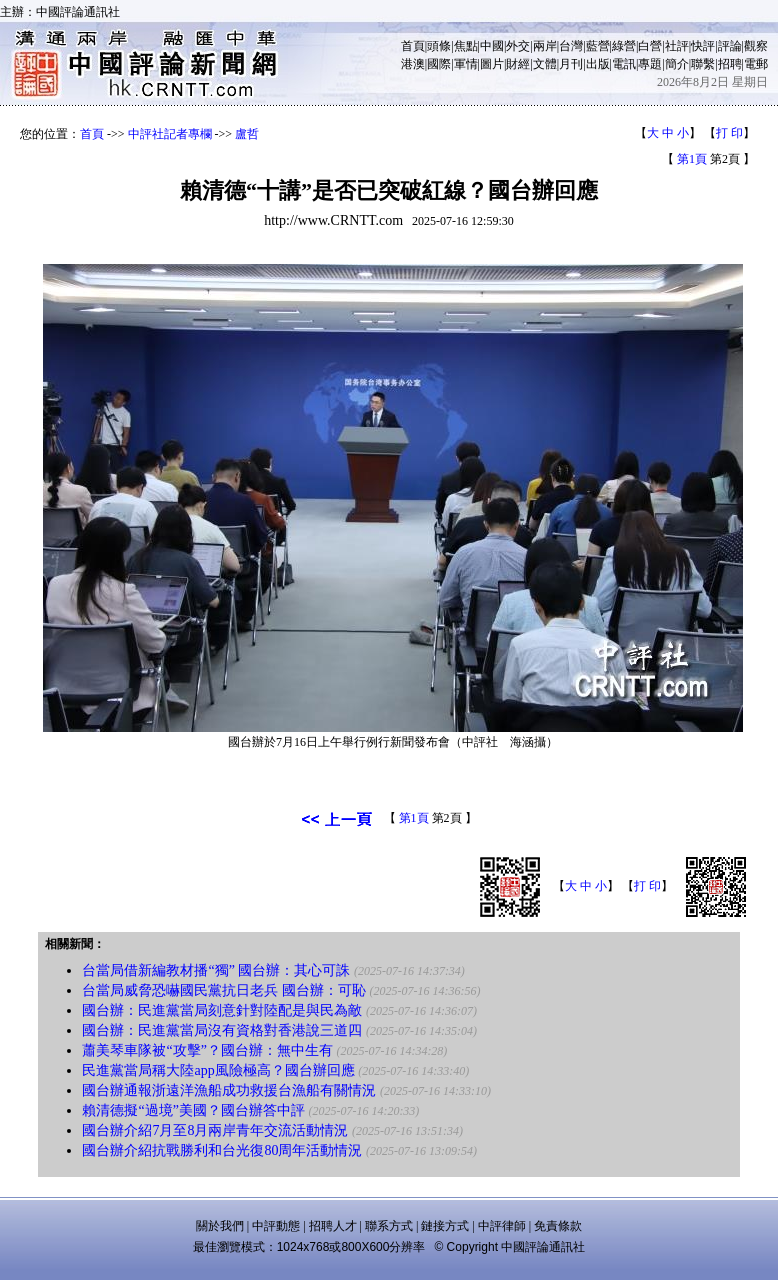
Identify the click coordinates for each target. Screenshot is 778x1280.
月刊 (571, 64)
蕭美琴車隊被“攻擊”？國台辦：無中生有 (207, 1050)
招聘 (730, 64)
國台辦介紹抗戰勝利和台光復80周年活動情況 (222, 1150)
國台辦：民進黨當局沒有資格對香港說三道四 (222, 1030)
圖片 (492, 64)
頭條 (439, 46)
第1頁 (692, 159)
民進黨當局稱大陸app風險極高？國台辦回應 (218, 1070)
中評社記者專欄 (170, 134)
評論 (730, 46)
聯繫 (703, 64)
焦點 (466, 46)
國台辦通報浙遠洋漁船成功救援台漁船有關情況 (229, 1090)
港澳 (413, 64)
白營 (650, 46)
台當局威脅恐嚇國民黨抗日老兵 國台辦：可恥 (224, 990)
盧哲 (247, 134)
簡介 (677, 64)
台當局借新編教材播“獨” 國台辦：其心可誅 (216, 970)
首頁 (413, 46)
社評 (677, 46)
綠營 (624, 46)
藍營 (598, 46)
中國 (492, 46)
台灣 (571, 46)
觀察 (756, 46)
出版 (598, 64)
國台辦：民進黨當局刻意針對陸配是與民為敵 (222, 1010)
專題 (650, 64)
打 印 (729, 133)
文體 (545, 64)
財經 (518, 64)
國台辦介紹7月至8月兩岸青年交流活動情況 (215, 1130)
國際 (439, 64)
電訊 (624, 64)
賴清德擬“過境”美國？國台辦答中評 (193, 1110)
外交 (518, 46)
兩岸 (545, 46)
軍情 (466, 64)
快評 (703, 46)
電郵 (756, 64)
